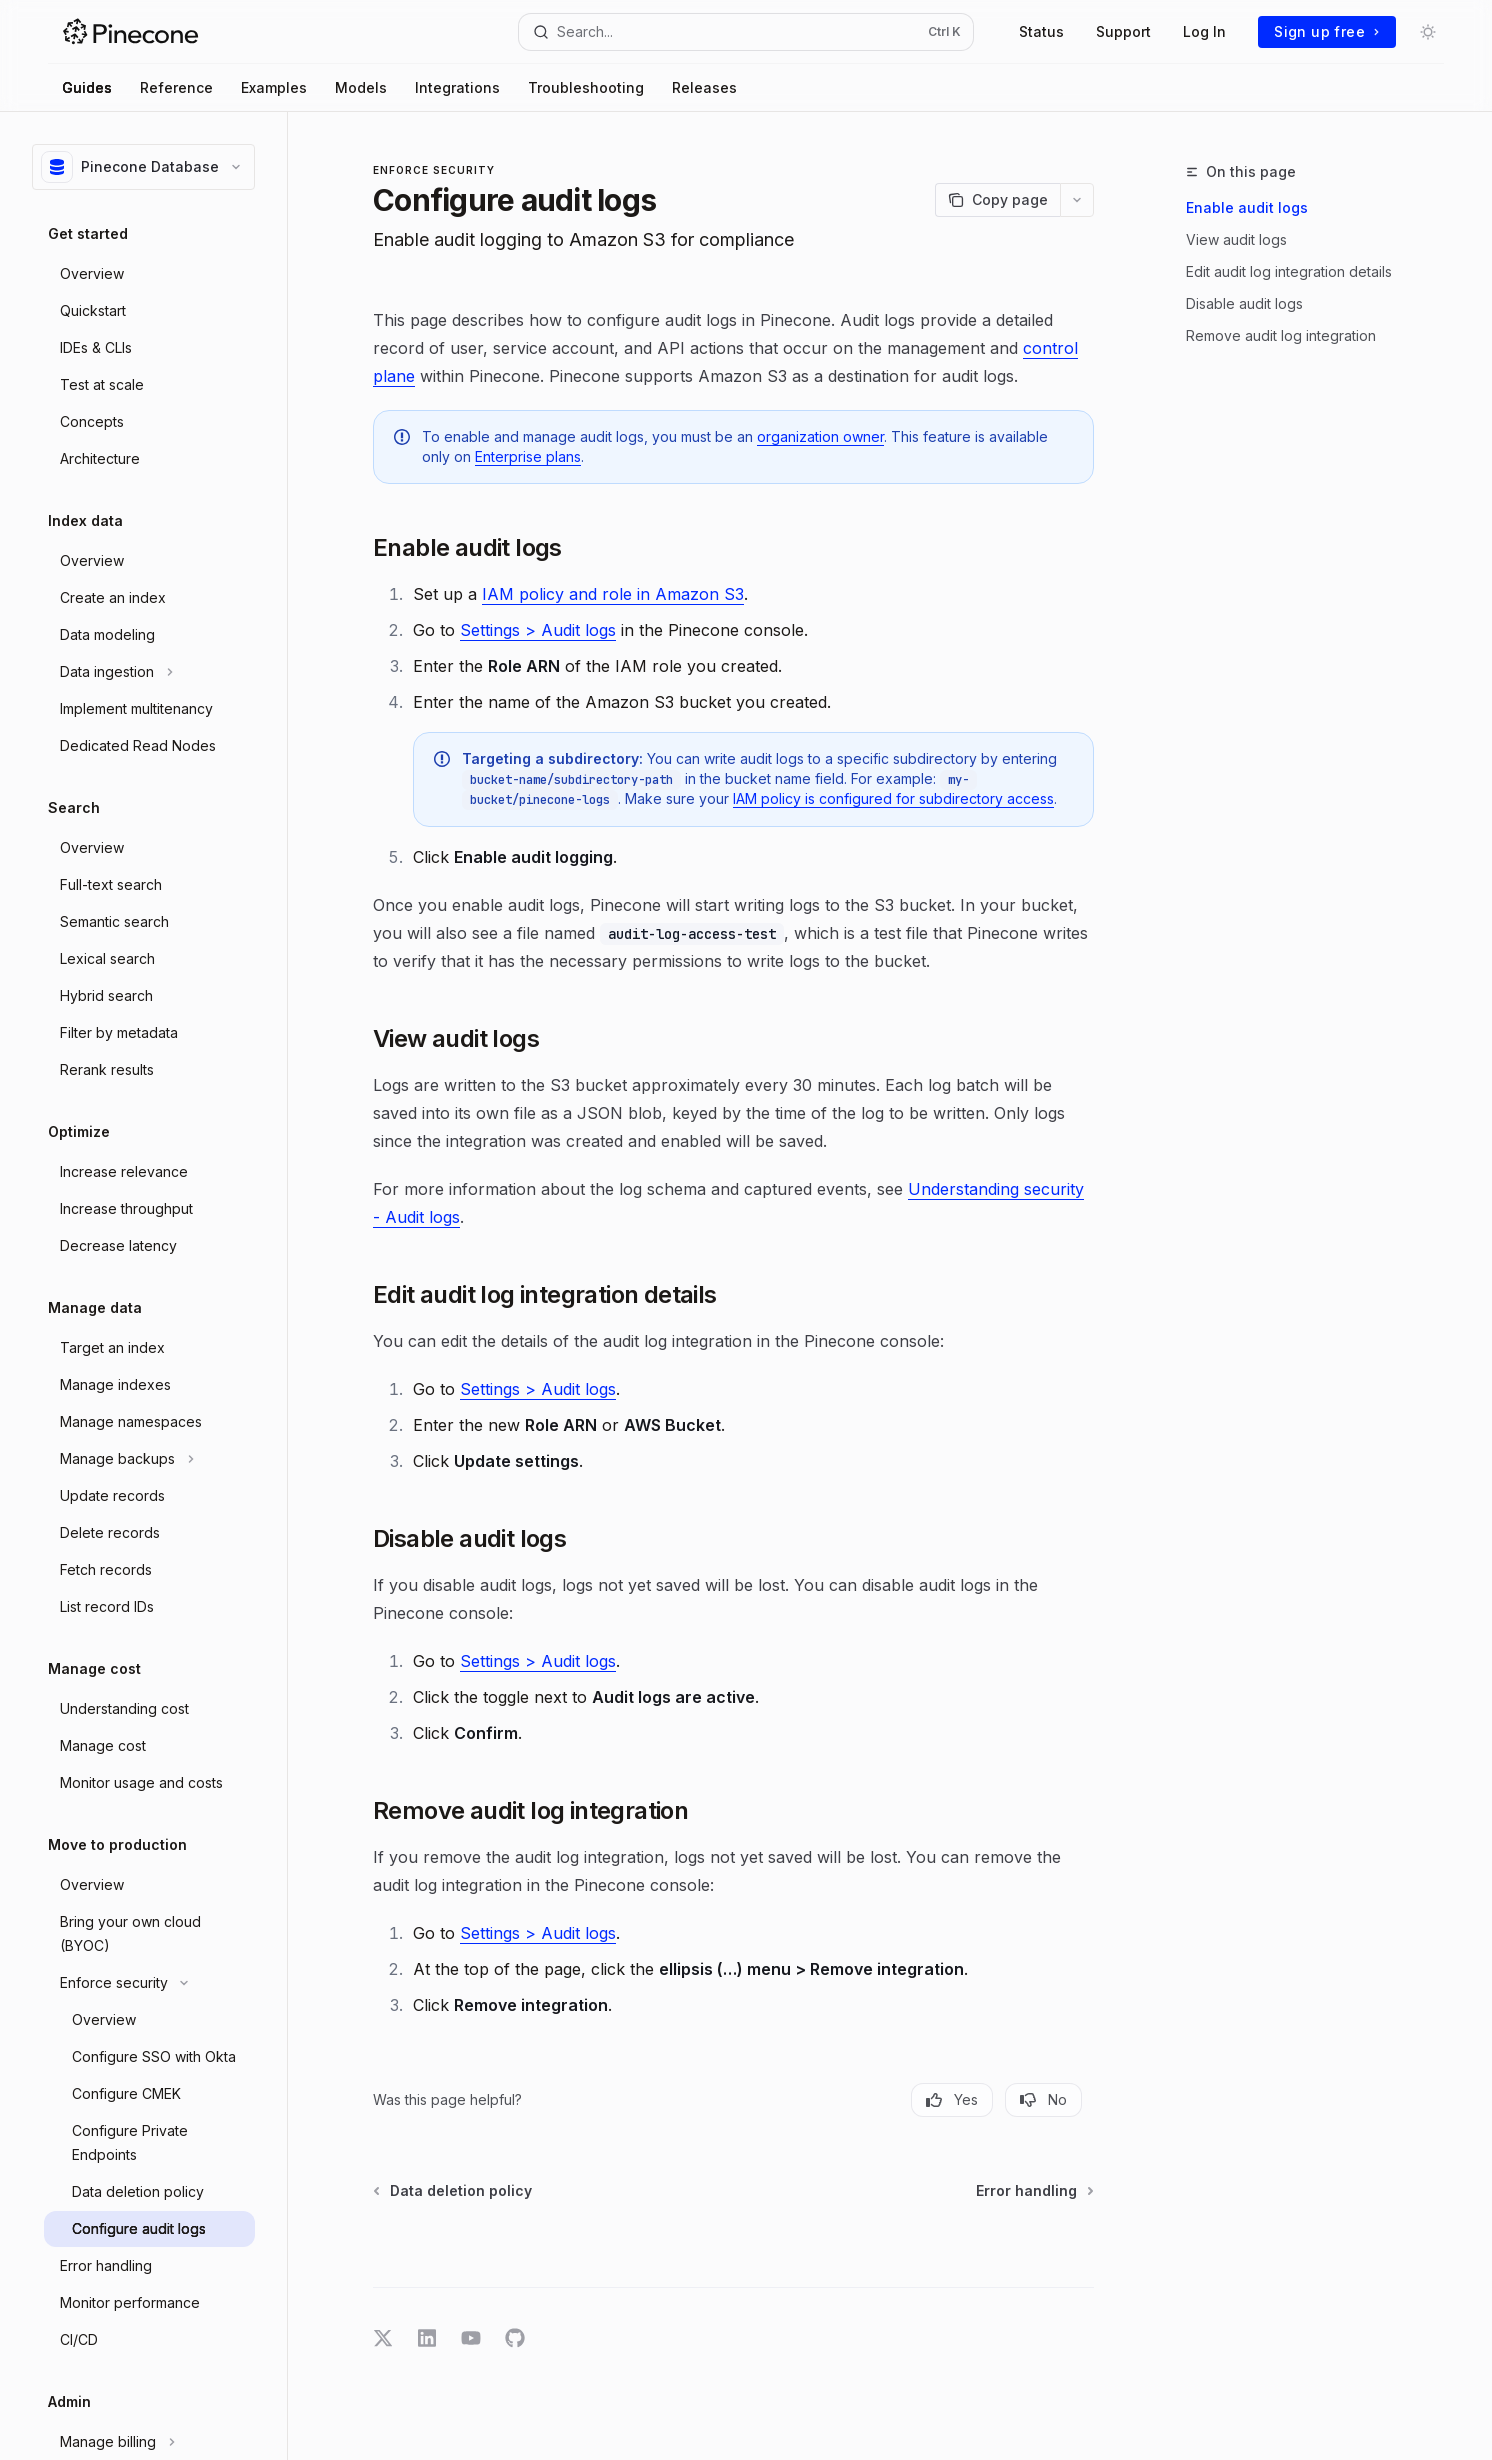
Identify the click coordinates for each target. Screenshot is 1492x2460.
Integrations (457, 87)
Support (1123, 31)
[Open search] (746, 32)
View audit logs (1236, 239)
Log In (1204, 31)
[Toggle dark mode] (1428, 32)
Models (361, 87)
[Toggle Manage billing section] (149, 2442)
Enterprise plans (528, 456)
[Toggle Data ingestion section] (149, 672)
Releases (704, 87)
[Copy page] (997, 200)
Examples (274, 87)
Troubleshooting (586, 87)
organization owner (820, 436)
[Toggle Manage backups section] (149, 1459)
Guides (87, 87)
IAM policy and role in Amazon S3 (613, 594)
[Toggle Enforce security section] (149, 1983)
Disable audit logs (1244, 303)
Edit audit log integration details (1289, 271)
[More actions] (1077, 200)
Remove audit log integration (1281, 335)
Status (1041, 31)
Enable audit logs (1247, 207)
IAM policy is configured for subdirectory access (893, 798)
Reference (176, 87)
